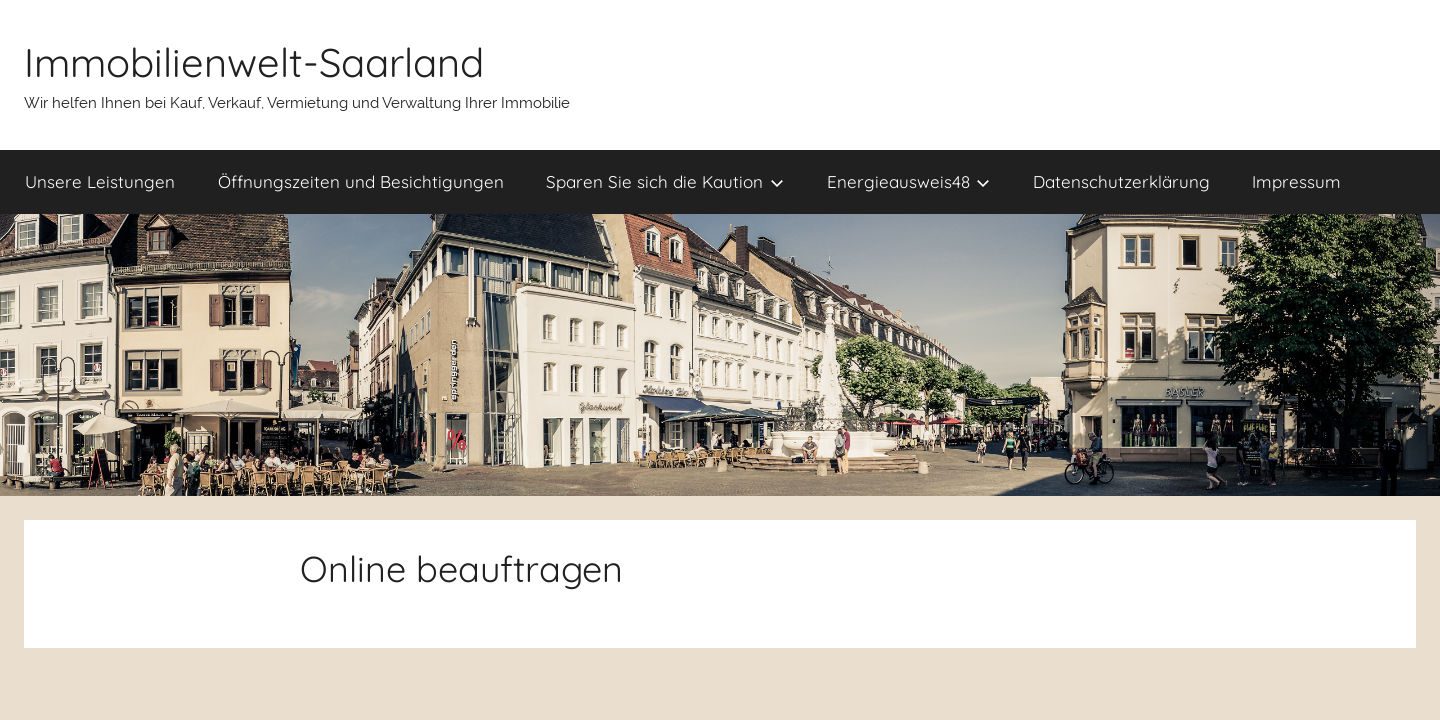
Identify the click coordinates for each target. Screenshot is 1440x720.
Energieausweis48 (909, 181)
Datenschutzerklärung (1121, 181)
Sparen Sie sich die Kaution (665, 181)
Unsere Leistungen (100, 181)
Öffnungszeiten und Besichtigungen (361, 181)
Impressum (1296, 181)
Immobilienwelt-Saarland (254, 62)
